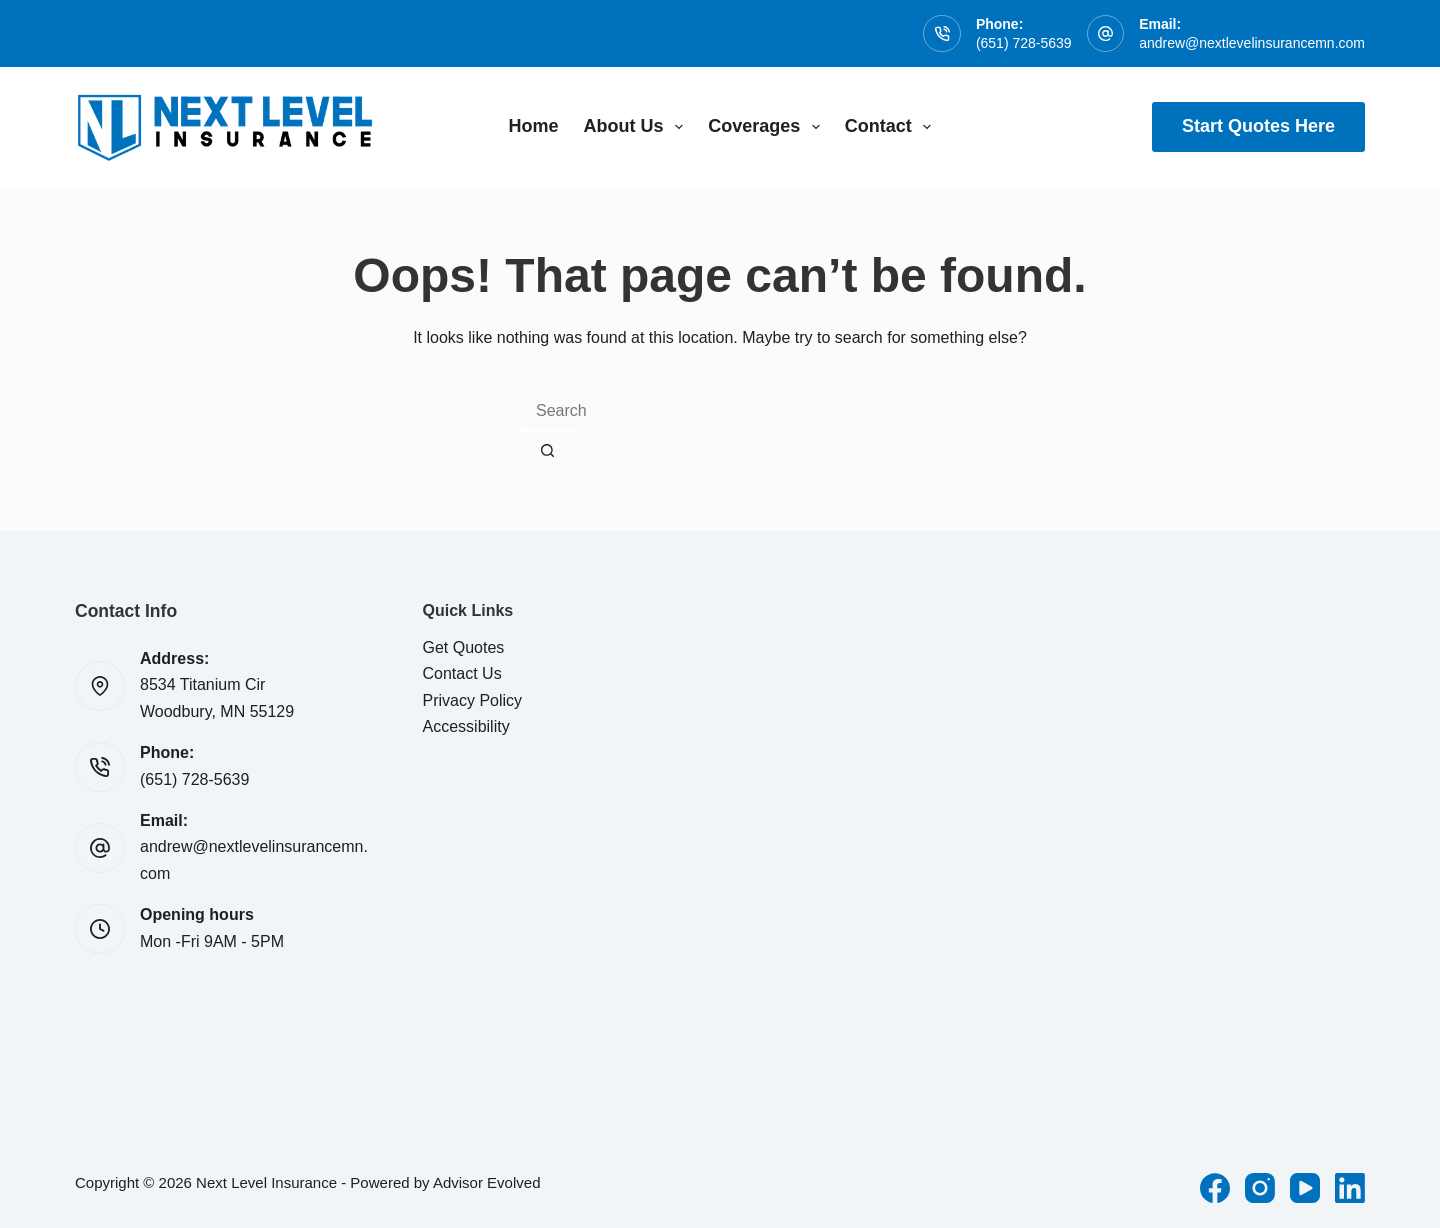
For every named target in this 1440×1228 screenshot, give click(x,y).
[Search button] (547, 451)
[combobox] (665, 411)
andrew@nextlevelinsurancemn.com (1252, 43)
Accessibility (466, 726)
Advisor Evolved (487, 1182)
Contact (892, 127)
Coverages (768, 127)
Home (534, 126)
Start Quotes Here (1258, 126)
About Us (638, 127)
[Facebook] (1215, 1188)
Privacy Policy (473, 700)
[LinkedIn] (1350, 1188)
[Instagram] (1260, 1188)
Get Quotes (464, 647)
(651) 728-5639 (1024, 43)
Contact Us (462, 673)
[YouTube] (1305, 1188)
